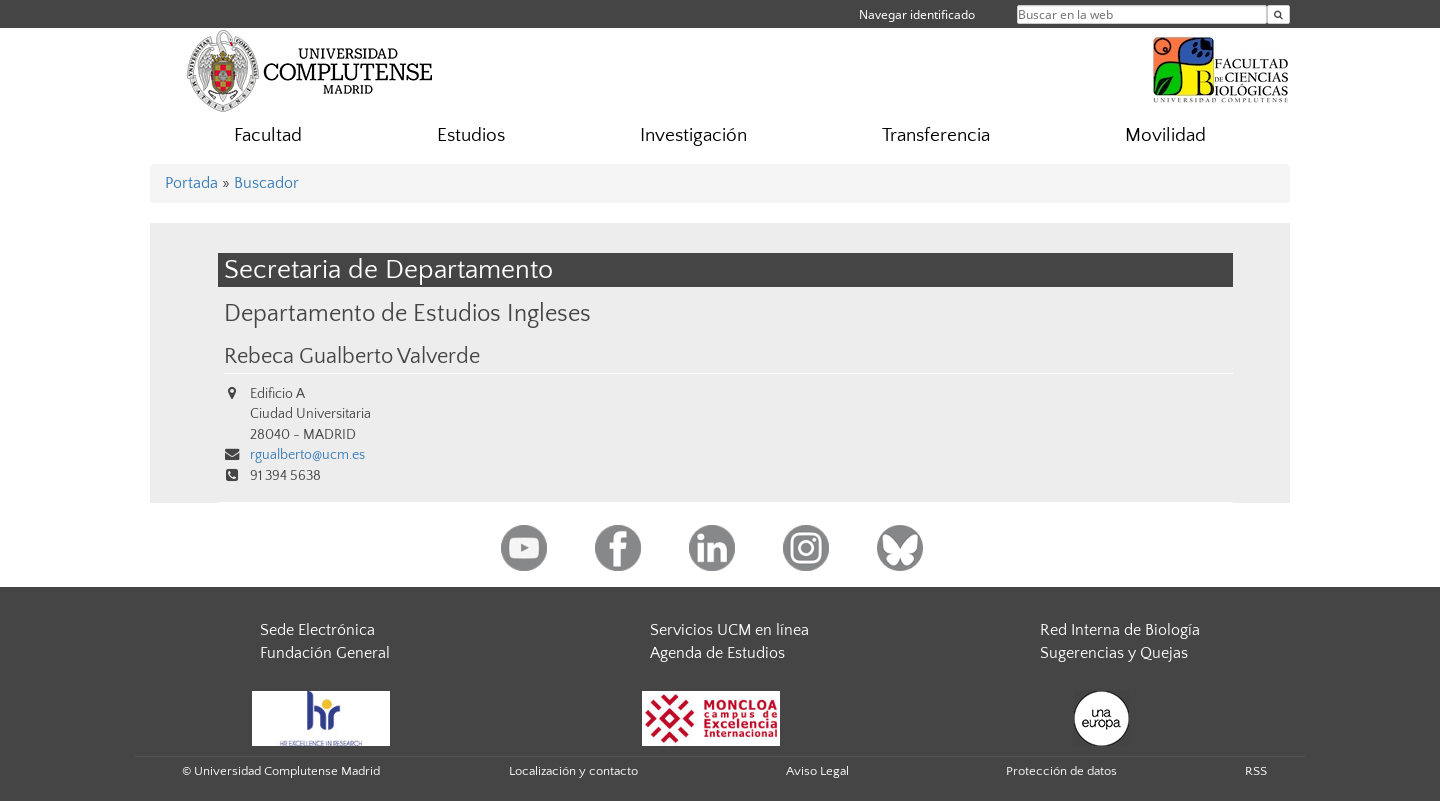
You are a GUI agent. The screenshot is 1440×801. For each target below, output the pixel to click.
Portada (191, 183)
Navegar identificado (917, 14)
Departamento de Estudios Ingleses (407, 313)
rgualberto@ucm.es (307, 455)
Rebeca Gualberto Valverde (352, 357)
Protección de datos (1061, 771)
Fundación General (325, 653)
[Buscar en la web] (1278, 14)
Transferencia (936, 135)
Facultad (268, 135)
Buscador (266, 183)
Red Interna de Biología (1120, 630)
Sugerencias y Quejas (1114, 653)
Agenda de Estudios (717, 653)
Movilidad (1165, 135)
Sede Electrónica (317, 630)
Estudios (471, 135)
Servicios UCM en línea (729, 630)
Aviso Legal (817, 771)
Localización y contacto (573, 771)
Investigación (693, 135)
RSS (1256, 771)
